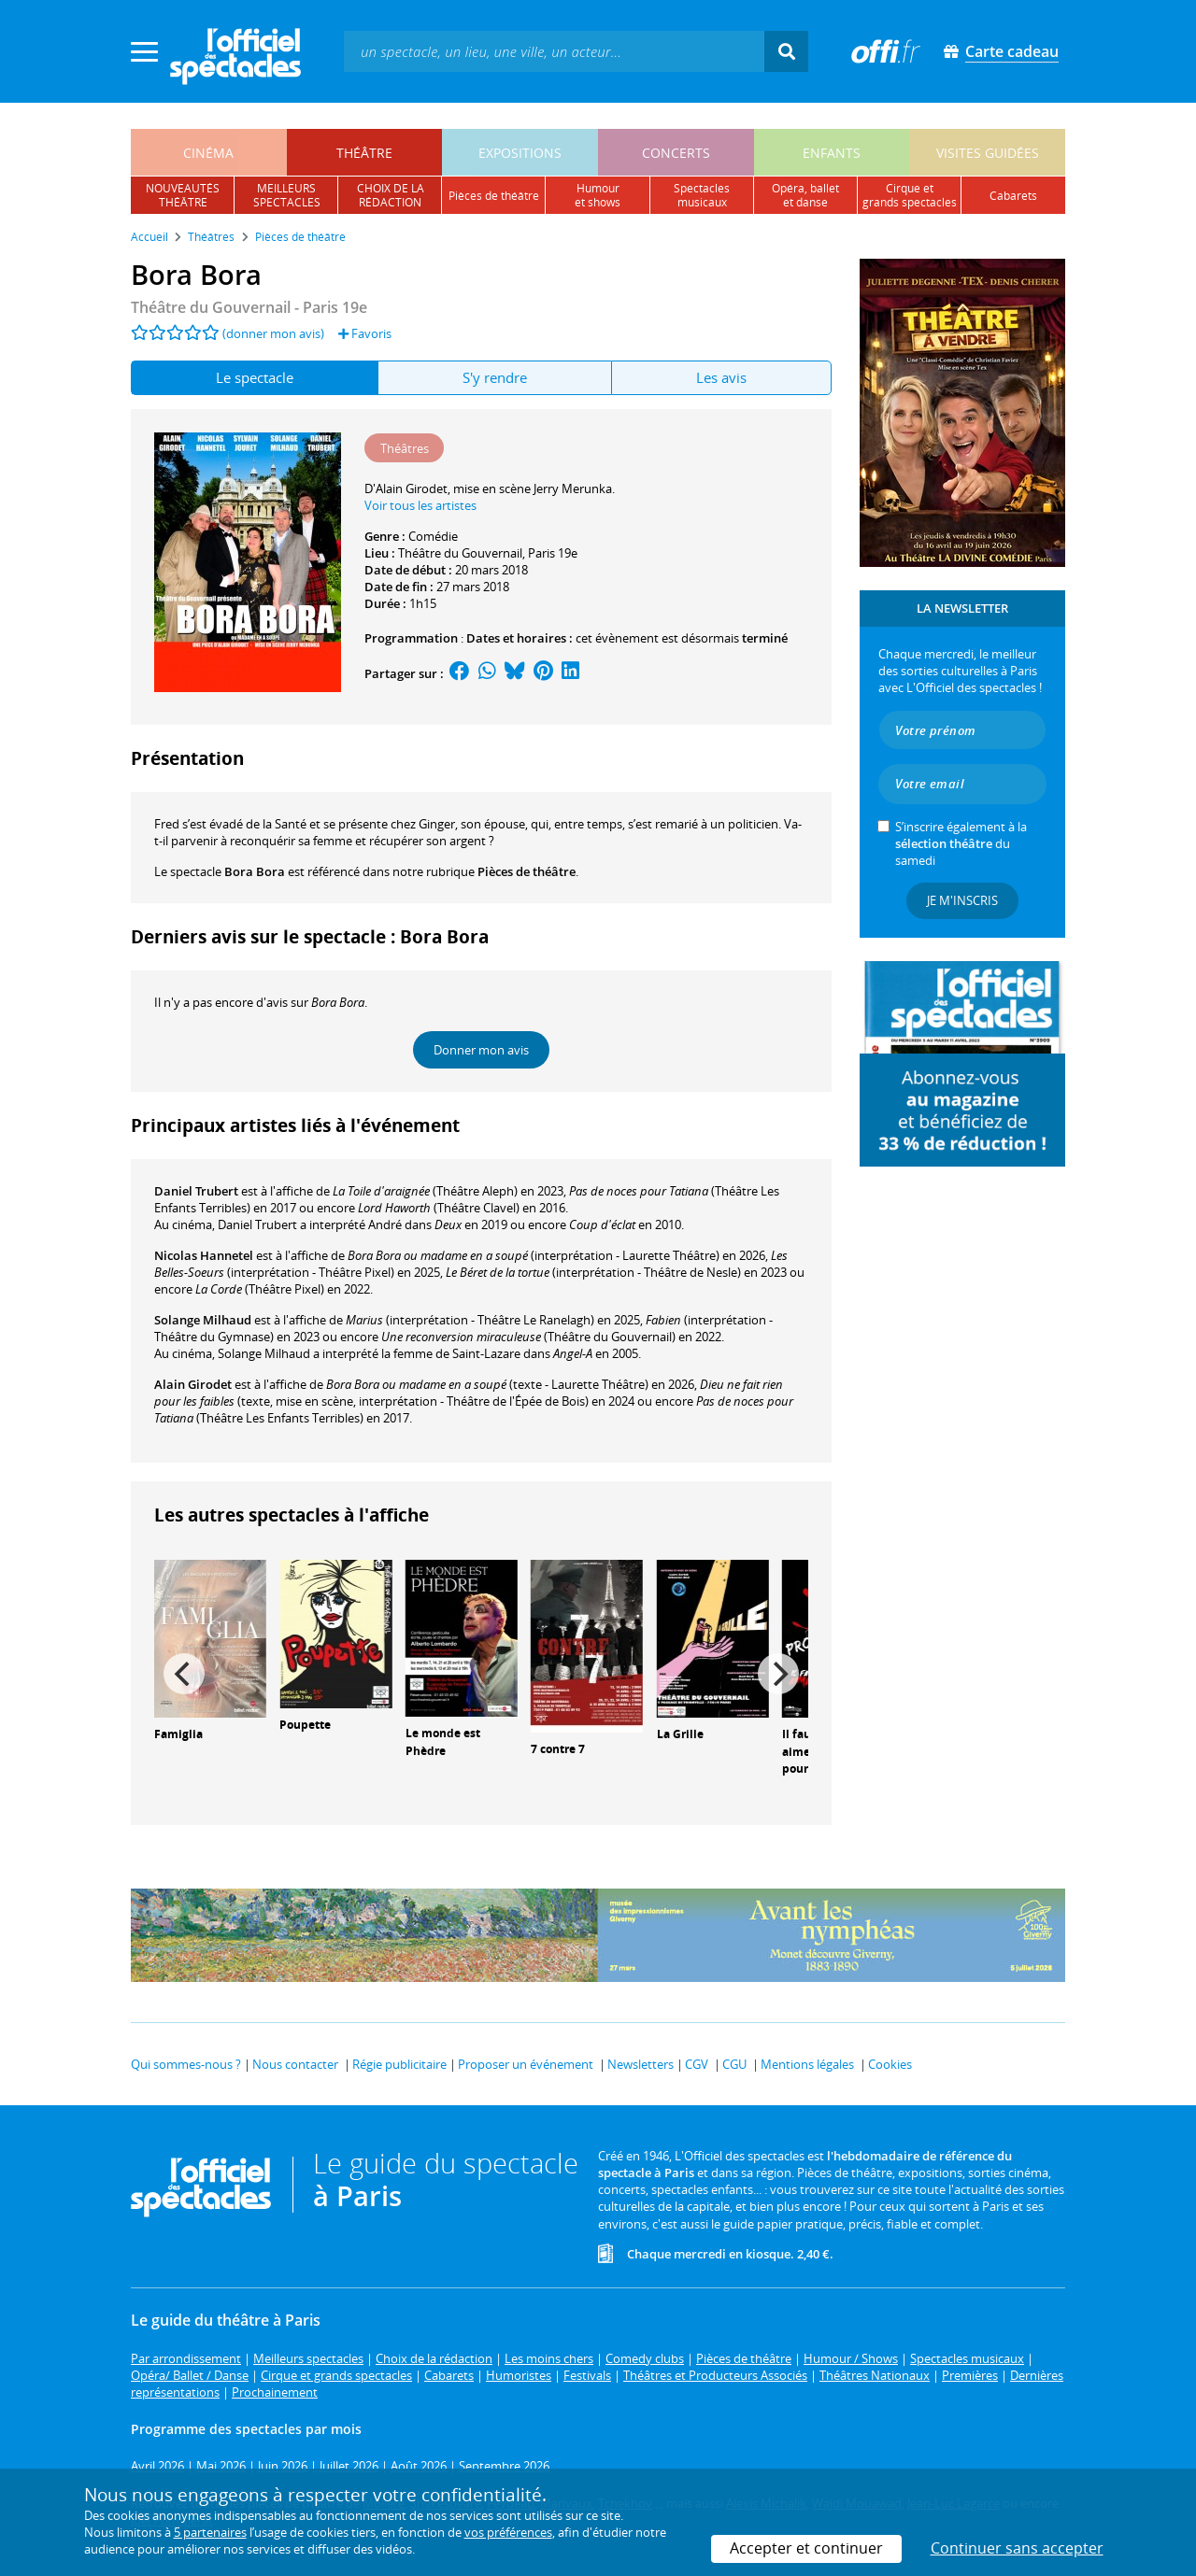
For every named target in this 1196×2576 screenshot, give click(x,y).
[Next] (778, 1673)
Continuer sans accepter (1017, 2548)
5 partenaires (210, 2532)
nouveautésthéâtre (183, 195)
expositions (520, 153)
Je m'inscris (962, 900)
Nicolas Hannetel (203, 1255)
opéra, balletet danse (805, 195)
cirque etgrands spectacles (909, 195)
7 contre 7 (558, 1749)
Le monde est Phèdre (443, 1742)
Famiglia (178, 1734)
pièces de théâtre (493, 196)
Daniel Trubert (196, 1190)
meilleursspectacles (286, 195)
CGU (734, 2064)
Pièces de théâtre (526, 871)
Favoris (365, 333)
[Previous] (184, 1673)
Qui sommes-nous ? (186, 2064)
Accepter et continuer (806, 2548)
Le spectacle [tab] (254, 377)
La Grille (680, 1734)
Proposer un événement (525, 2064)
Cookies (890, 2064)
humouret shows (597, 195)
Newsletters (640, 2064)
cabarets (1013, 196)
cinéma (208, 153)
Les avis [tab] (721, 377)
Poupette (305, 1725)
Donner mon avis (481, 1049)
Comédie (433, 536)
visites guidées (987, 153)
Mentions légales (807, 2064)
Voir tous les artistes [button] (420, 505)
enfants (832, 153)
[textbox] (554, 51)
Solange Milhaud (202, 1319)
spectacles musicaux (702, 195)
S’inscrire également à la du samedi (961, 843)
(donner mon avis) (273, 333)
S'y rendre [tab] (495, 377)
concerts (676, 153)
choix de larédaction (390, 195)
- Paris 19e (249, 307)
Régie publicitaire (399, 2064)
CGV (696, 2064)
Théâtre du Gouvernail (460, 553)
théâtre (364, 153)
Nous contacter (295, 2064)
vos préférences (508, 2532)
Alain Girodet (193, 1384)
